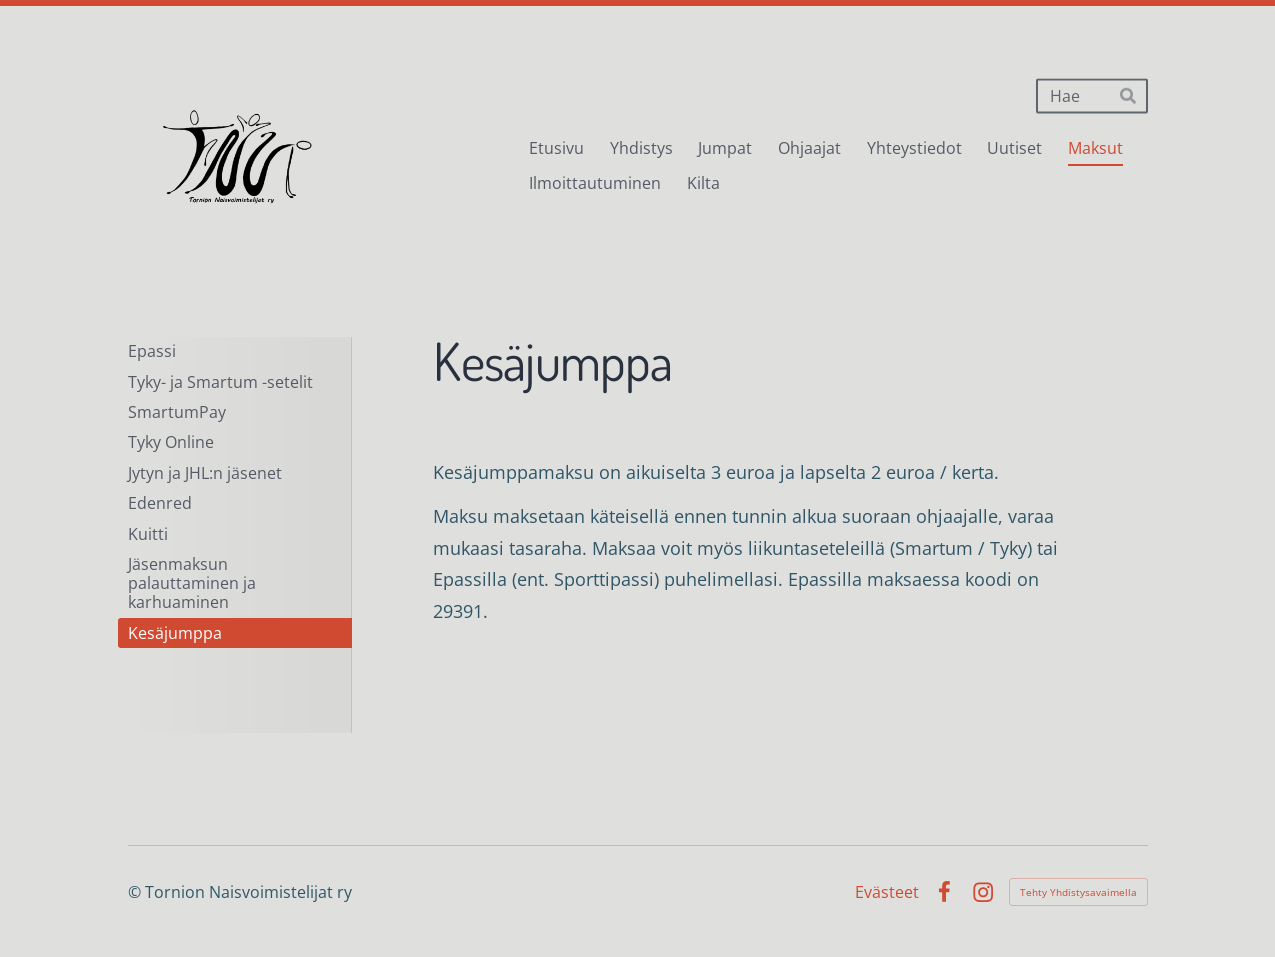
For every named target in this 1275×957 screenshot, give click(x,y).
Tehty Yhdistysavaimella (1078, 892)
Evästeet (887, 892)
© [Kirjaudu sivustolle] (136, 892)
